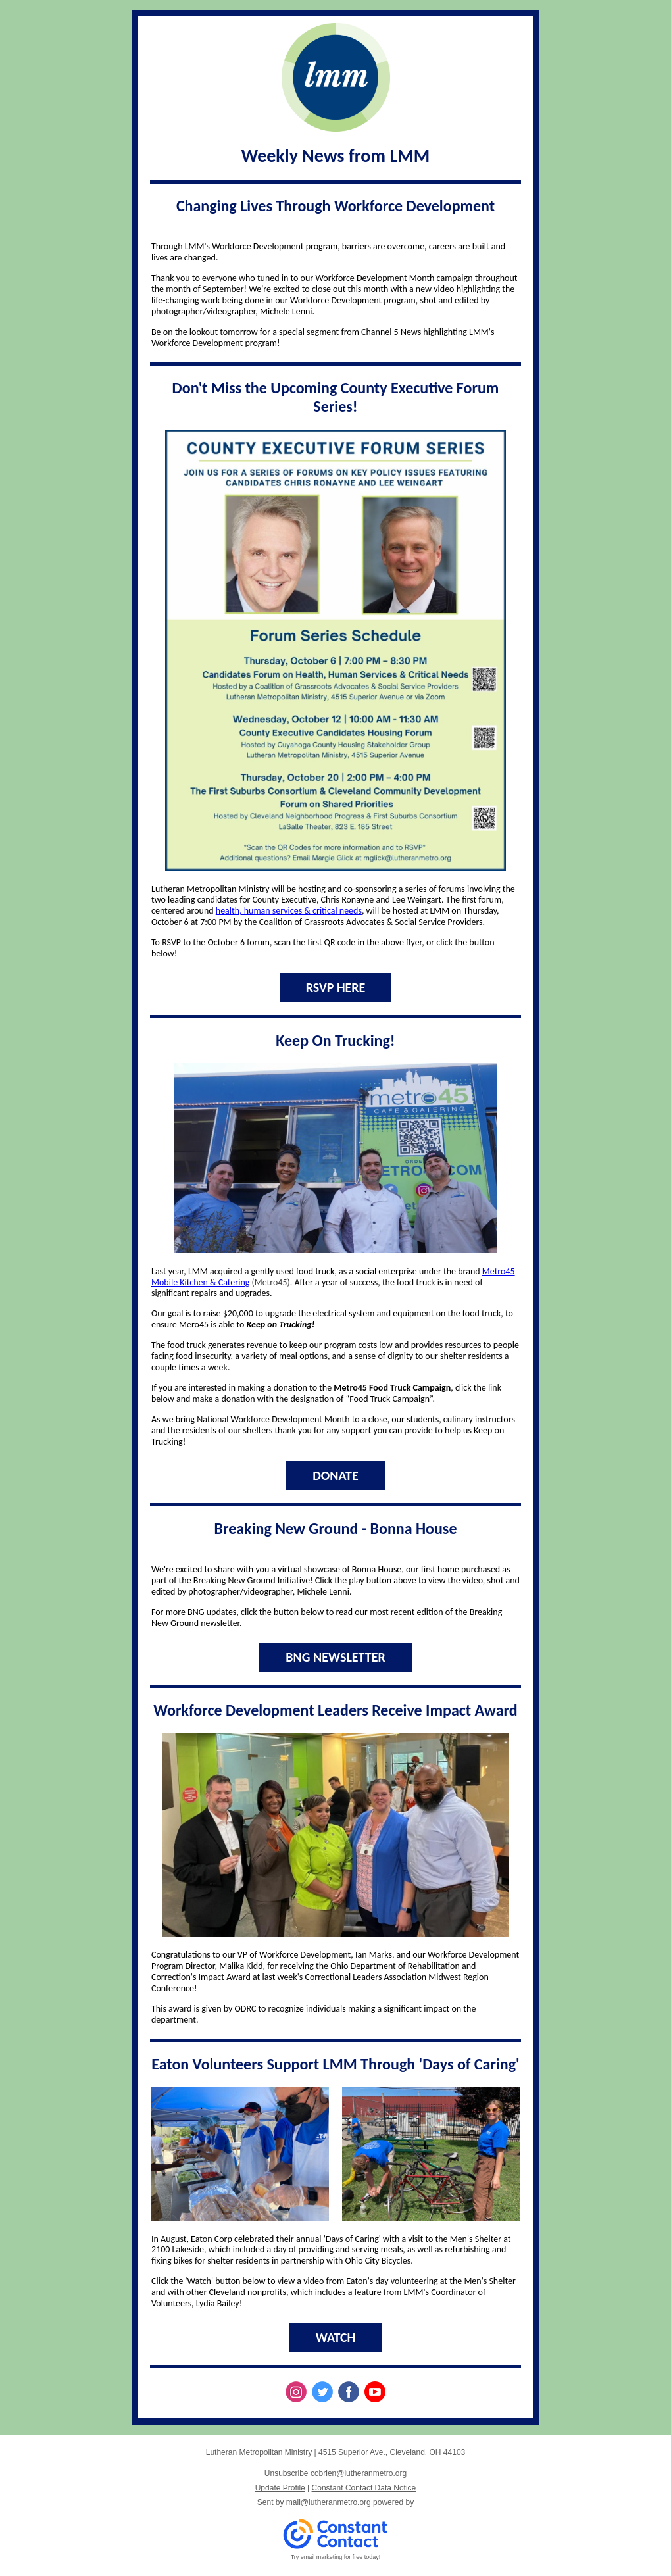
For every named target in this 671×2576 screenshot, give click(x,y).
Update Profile (280, 2487)
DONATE (335, 1475)
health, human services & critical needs (289, 910)
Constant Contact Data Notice (364, 2487)
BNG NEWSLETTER (335, 1657)
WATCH (335, 2337)
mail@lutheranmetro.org (328, 2502)
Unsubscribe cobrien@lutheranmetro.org (335, 2473)
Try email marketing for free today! (336, 2557)
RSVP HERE (336, 987)
